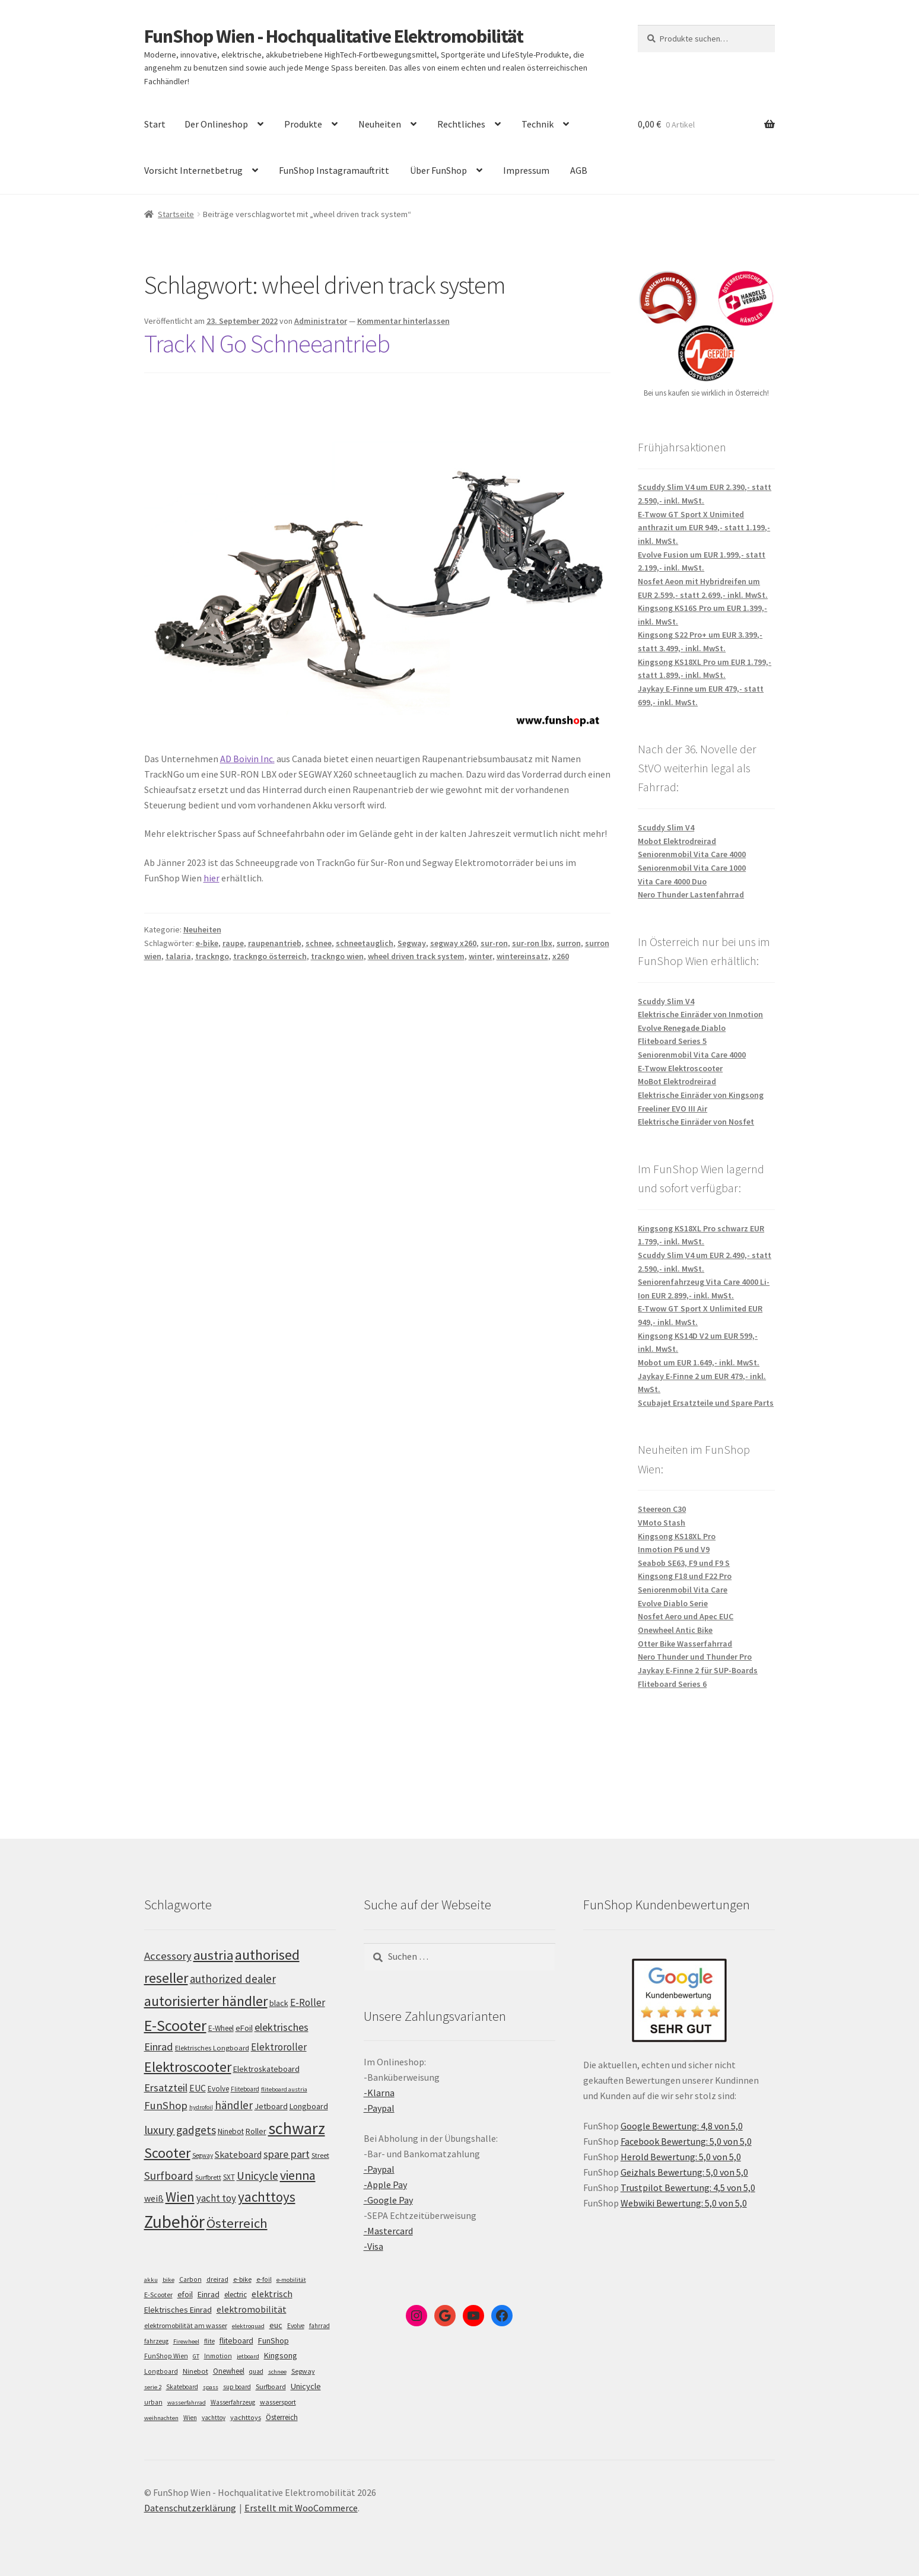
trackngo (212, 956)
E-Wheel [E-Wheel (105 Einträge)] (221, 2028)
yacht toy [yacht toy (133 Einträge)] (216, 2198)
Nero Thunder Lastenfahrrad (691, 894)
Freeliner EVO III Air (672, 1108)
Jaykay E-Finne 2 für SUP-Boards (698, 1670)
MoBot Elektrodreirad (677, 1081)
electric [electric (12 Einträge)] (235, 2295)
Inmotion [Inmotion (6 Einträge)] (218, 2356)
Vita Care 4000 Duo (672, 881)
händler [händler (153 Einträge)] (234, 2105)
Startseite (176, 214)
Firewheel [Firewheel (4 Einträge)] (186, 2341)
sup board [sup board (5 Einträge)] (237, 2387)
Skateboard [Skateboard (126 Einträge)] (238, 2154)
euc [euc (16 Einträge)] (275, 2325)
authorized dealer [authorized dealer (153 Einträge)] (233, 1979)
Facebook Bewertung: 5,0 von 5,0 (686, 2141)
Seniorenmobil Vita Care (682, 1589)
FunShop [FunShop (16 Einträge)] (273, 2340)
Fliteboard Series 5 (672, 1041)
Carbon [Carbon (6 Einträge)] (190, 2279)
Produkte (303, 124)
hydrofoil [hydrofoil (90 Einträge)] (201, 2107)
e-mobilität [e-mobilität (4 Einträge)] (291, 2280)
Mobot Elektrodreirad (677, 841)
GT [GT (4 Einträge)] (196, 2356)
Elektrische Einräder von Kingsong (701, 1095)
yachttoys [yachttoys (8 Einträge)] (245, 2417)
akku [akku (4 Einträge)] (151, 2280)
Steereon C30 (662, 1509)
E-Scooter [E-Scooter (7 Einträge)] (158, 2294)
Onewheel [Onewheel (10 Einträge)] (228, 2371)
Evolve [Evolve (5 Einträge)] (295, 2326)
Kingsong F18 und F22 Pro (685, 1576)
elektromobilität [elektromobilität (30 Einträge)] (252, 2309)
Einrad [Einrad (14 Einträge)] (209, 2294)
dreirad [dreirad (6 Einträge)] (217, 2279)
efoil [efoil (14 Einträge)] (185, 2294)
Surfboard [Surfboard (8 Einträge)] (271, 2386)
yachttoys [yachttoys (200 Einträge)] (266, 2196)
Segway (412, 943)
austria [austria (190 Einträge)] (213, 1955)
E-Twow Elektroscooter (680, 1068)
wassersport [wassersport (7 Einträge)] (278, 2401)
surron (569, 943)
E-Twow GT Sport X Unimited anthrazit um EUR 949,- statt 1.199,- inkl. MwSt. (704, 527)
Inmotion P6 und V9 (674, 1549)
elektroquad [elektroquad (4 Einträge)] (248, 2326)
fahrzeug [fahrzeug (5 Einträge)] (156, 2341)
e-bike (207, 943)
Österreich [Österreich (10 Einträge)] (282, 2417)
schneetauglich (364, 943)
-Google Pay (388, 2200)
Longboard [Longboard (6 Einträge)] (161, 2371)
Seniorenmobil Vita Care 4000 (692, 854)
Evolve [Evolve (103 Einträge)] (218, 2089)
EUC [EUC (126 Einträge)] (197, 2088)
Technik (537, 124)
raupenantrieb (274, 943)
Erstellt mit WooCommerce (301, 2508)
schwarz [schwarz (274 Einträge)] (296, 2128)
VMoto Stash (661, 1522)
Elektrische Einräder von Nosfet (696, 1121)
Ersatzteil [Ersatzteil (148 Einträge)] (165, 2087)
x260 (560, 956)
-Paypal (379, 2108)
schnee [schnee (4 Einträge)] (277, 2372)
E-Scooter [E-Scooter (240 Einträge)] (175, 2025)
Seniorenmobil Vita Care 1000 (692, 867)
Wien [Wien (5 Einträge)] (190, 2417)
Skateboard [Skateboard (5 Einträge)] (182, 2387)
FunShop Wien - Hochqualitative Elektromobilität (333, 36)
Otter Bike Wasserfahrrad (685, 1643)
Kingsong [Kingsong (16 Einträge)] (280, 2355)
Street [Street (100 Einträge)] (320, 2155)
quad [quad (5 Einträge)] (256, 2371)
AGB (578, 170)
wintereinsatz (522, 956)
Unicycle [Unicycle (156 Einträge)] (257, 2176)
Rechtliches (461, 124)
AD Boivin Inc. (247, 759)
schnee (319, 943)
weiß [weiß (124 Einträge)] (154, 2198)
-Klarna (379, 2093)
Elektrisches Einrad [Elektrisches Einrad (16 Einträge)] (178, 2309)
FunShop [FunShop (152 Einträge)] (165, 2105)
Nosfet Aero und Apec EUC (685, 1616)
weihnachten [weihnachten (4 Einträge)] (161, 2418)
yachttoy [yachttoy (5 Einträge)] (213, 2417)
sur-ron (494, 943)
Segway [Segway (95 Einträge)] (202, 2155)
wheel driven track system (416, 956)
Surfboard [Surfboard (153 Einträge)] (168, 2176)
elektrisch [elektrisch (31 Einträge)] (272, 2294)
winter (480, 956)
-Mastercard (388, 2231)
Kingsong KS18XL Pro (677, 1536)
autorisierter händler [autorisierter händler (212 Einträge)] (206, 2001)
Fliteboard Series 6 (672, 1684)
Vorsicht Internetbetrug (193, 170)
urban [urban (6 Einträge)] (153, 2402)
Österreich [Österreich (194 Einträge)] (237, 2223)
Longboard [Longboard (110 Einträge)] (309, 2106)
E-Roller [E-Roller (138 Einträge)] (307, 2002)
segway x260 (453, 943)
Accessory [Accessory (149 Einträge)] (168, 1956)
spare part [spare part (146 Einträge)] (286, 2154)
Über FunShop (438, 170)
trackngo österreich (270, 956)
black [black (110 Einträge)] (278, 2003)
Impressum (526, 170)
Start (155, 124)
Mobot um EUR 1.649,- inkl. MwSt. (698, 1362)
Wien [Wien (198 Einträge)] (180, 2196)
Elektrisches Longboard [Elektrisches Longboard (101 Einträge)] (212, 2047)
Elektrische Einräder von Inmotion (700, 1014)
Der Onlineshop (216, 124)
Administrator (320, 321)
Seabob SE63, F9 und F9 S (684, 1563)
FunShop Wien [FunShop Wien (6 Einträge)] (166, 2356)
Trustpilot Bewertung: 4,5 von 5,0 (688, 2187)
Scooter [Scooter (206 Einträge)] (167, 2153)
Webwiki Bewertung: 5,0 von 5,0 (684, 2203)
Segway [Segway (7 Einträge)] (303, 2371)
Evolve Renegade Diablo (682, 1028)
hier (211, 878)
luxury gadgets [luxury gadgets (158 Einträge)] (180, 2130)
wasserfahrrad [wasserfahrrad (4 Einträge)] (186, 2402)
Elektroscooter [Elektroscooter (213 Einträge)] (187, 2067)
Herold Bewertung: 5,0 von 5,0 (681, 2157)
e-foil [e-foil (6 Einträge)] (264, 2279)
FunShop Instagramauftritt (334, 170)
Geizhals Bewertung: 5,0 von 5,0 (684, 2172)
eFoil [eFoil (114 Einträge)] (244, 2028)
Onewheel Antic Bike (675, 1630)
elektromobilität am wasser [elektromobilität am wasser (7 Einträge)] (185, 2325)
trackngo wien (337, 956)
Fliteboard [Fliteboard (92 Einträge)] (245, 2089)
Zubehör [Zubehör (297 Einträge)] (174, 2222)
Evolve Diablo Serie (673, 1603)
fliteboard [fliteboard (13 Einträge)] (236, 2341)
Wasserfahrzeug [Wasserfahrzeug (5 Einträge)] (233, 2402)
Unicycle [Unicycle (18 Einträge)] (306, 2386)
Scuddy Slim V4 (666, 827)
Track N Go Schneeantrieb (267, 343)
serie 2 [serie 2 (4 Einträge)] (152, 2387)
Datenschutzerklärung (190, 2508)
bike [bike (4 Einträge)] (168, 2280)
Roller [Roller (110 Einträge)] (256, 2131)
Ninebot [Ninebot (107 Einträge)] (231, 2131)
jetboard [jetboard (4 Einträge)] (248, 2356)
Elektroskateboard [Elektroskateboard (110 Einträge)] (266, 2069)
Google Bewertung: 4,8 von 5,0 (682, 2126)
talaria (178, 956)
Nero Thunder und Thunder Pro (695, 1656)
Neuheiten (379, 124)
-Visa (373, 2246)
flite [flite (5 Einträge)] (209, 2341)
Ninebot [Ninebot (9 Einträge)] (195, 2371)
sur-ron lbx (532, 943)
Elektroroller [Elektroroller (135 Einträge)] (279, 2046)
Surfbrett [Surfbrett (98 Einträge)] (208, 2177)
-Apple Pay (385, 2184)
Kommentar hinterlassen (403, 321)
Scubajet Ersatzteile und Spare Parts (706, 1402)
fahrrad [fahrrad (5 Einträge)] (319, 2326)
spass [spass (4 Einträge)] (210, 2387)
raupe (233, 943)
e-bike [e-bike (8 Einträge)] (242, 2279)
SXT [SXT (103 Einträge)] (229, 2177)
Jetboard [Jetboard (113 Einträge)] (271, 2106)
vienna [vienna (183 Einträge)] (298, 2175)
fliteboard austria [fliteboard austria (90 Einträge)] (284, 2089)
